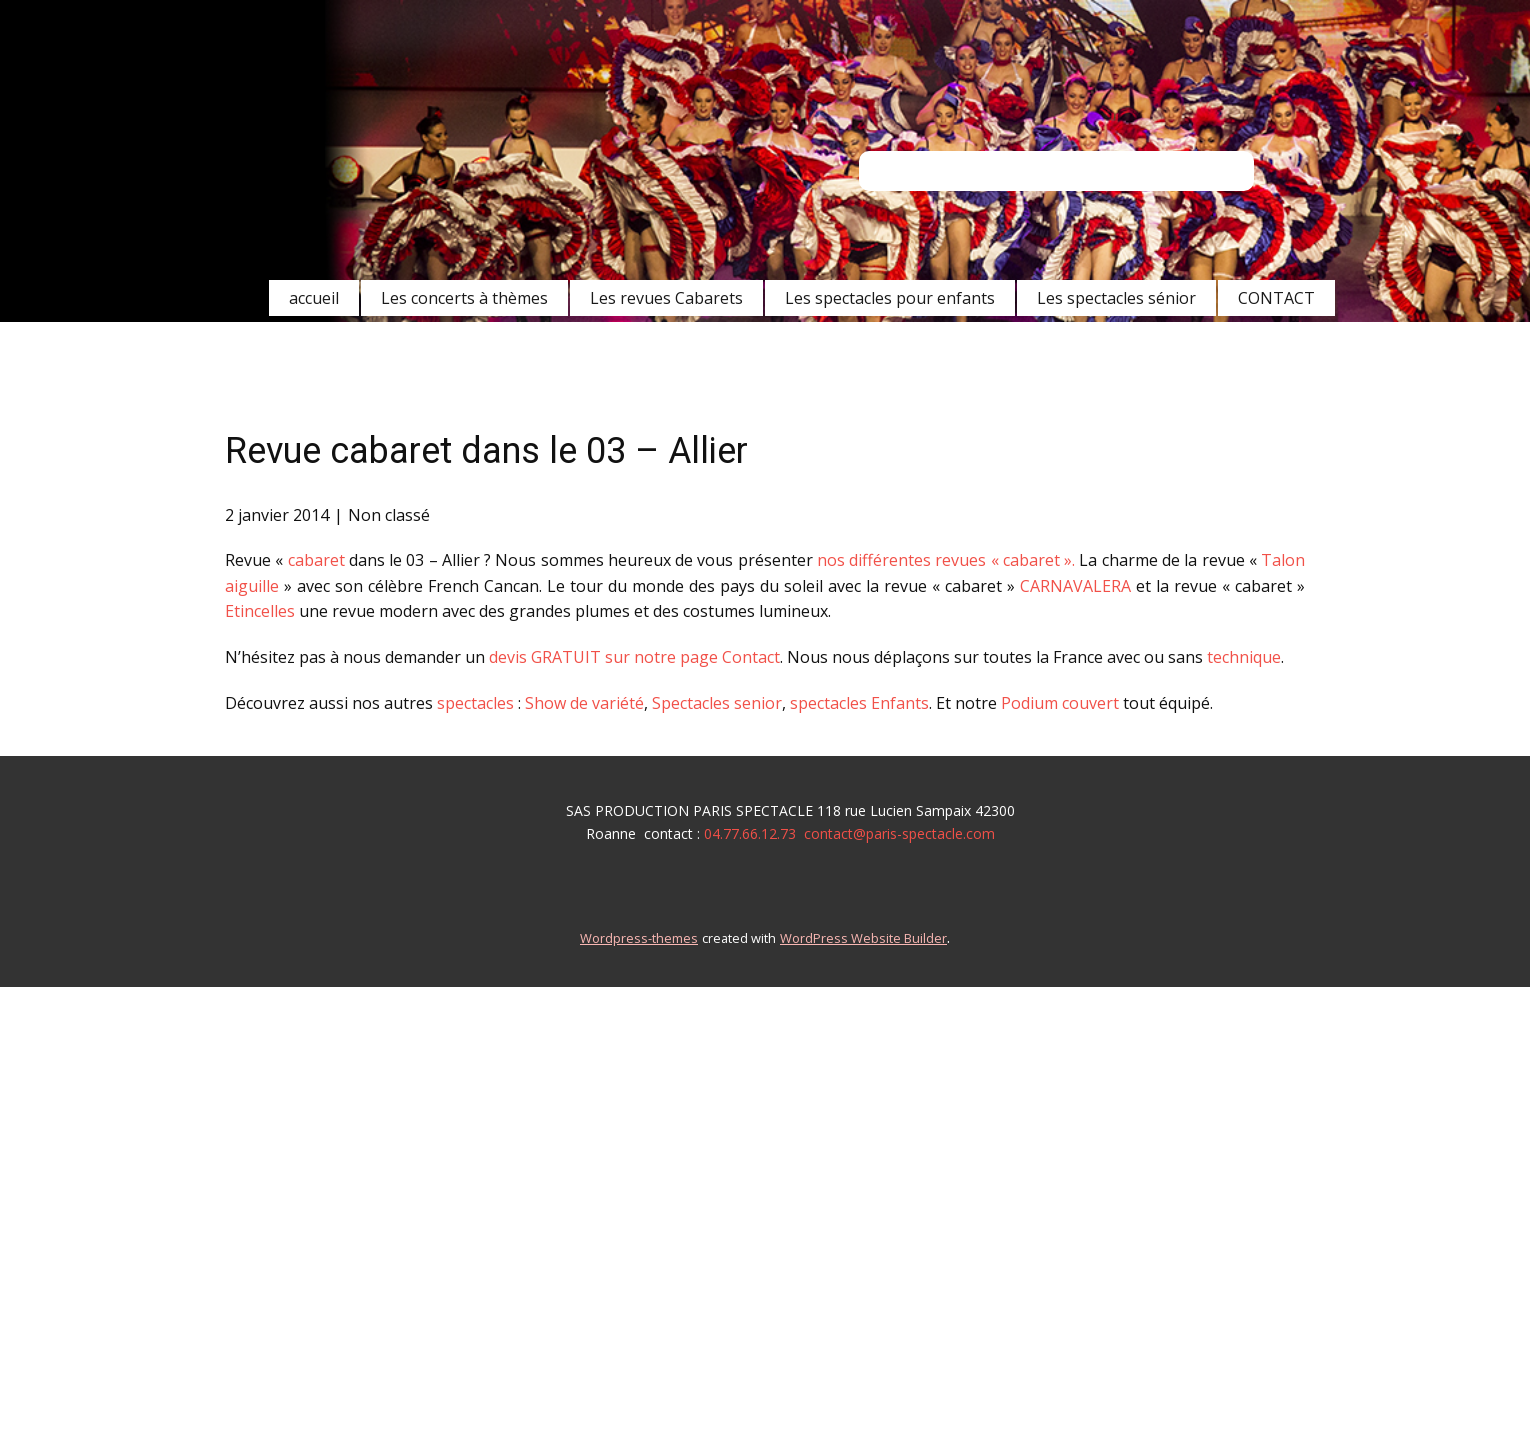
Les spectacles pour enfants (890, 298)
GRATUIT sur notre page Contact (655, 657)
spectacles (475, 703)
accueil (314, 298)
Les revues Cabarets (666, 298)
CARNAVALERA (1075, 586)
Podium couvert (1062, 703)
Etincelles (260, 611)
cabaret (316, 560)
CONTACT (1276, 298)
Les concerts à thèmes (464, 298)
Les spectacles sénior (1116, 298)
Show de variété (582, 703)
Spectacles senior (717, 703)
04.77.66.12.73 (750, 833)
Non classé (389, 515)
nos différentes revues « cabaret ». (948, 560)
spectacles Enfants (859, 703)
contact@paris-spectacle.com (899, 833)
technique (1244, 657)
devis (508, 657)
